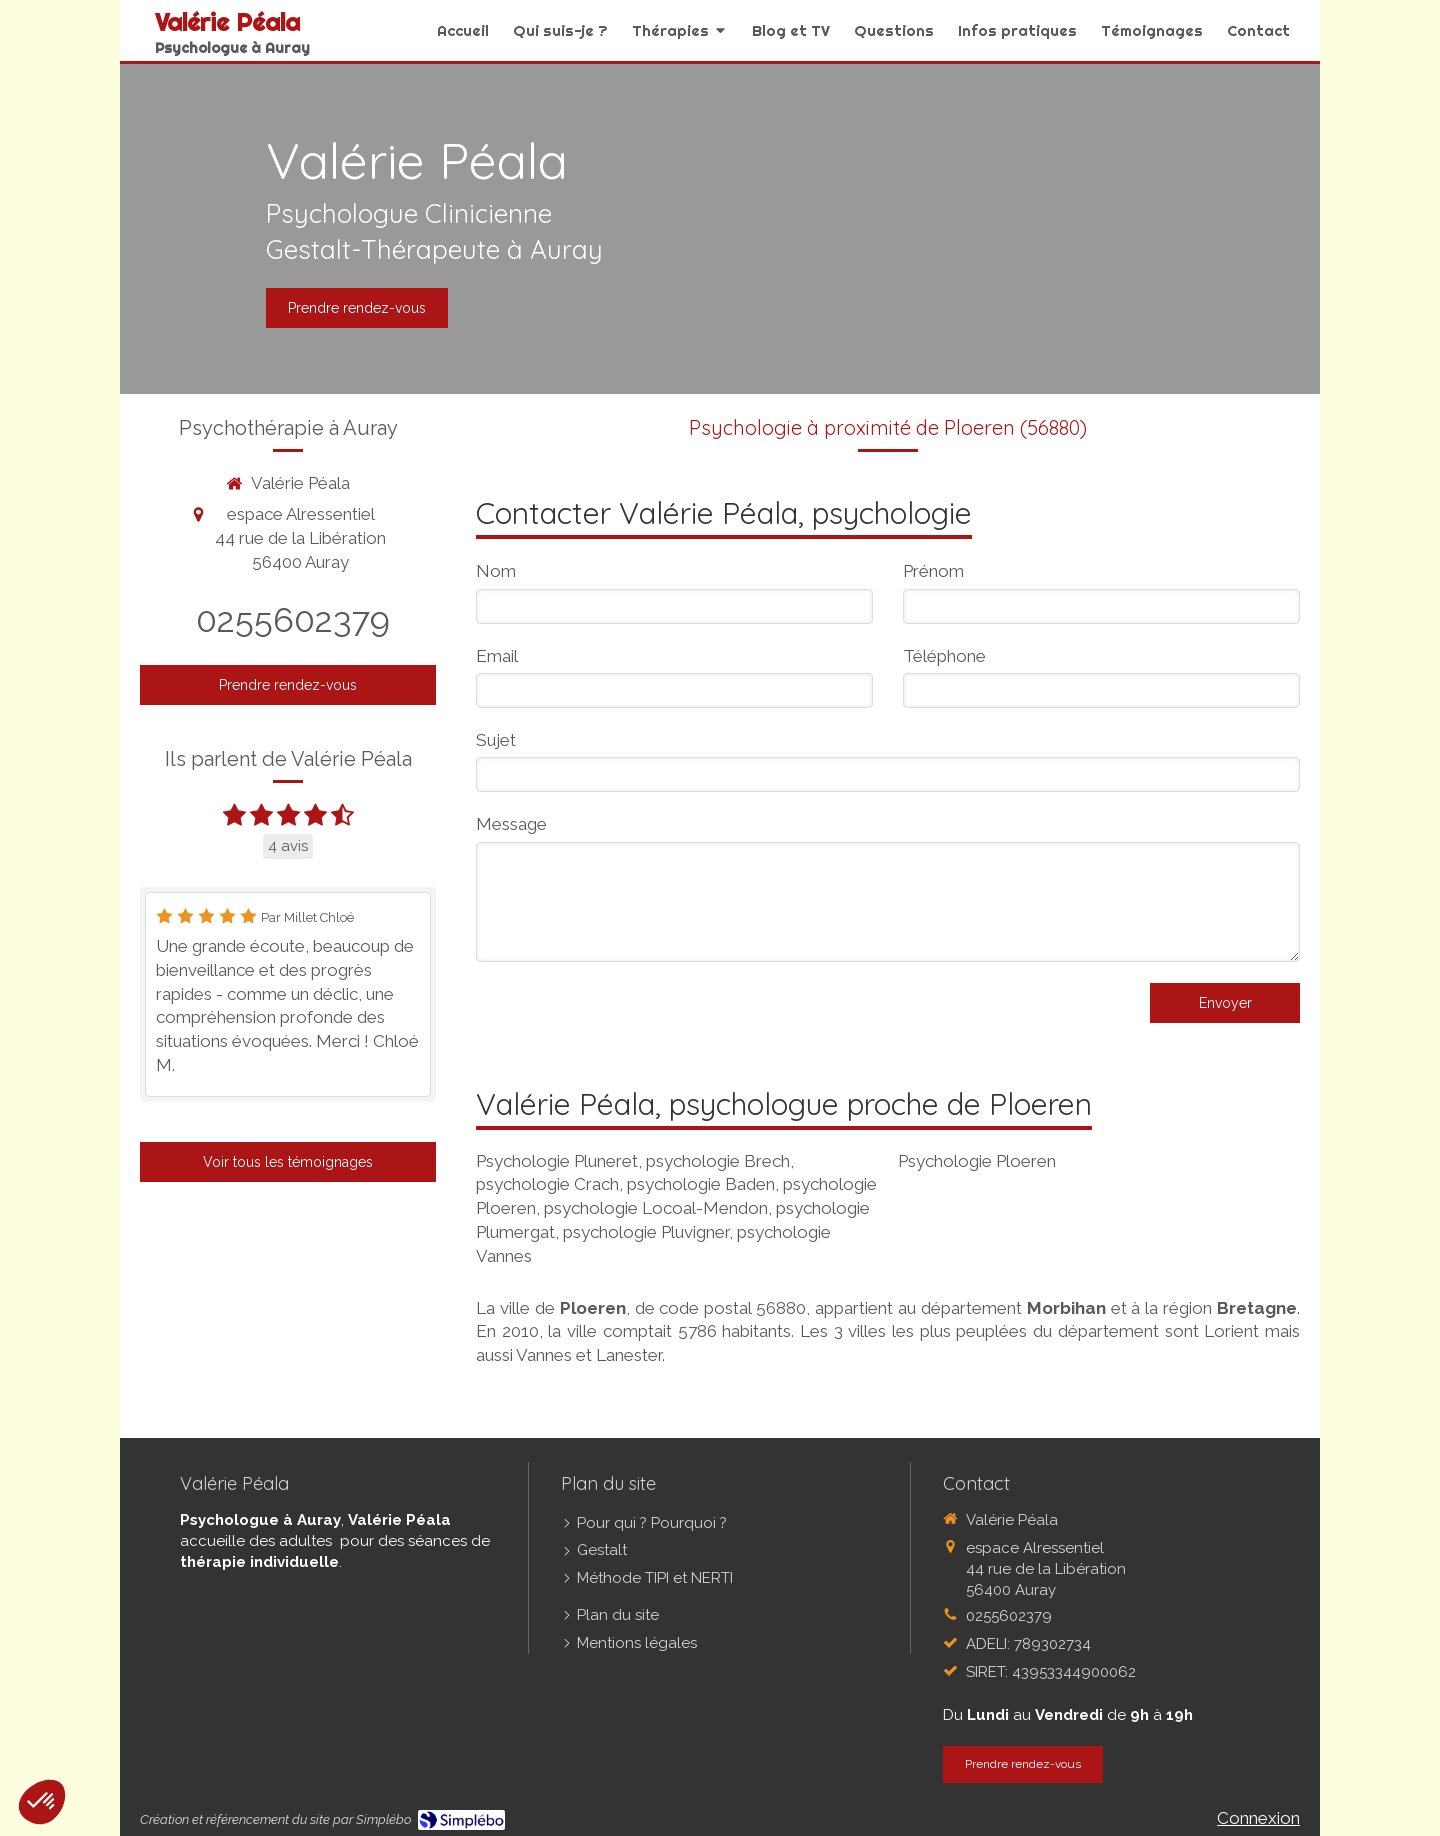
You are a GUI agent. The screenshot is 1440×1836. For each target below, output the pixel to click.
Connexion (1258, 1818)
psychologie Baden (701, 1184)
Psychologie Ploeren (977, 1161)
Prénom (933, 571)
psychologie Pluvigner (646, 1232)
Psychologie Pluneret (557, 1161)
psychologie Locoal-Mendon (656, 1208)
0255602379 (293, 620)
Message (511, 824)
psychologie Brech (718, 1161)
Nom (496, 571)
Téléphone (944, 656)
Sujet (496, 740)
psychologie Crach (547, 1184)
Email (497, 656)
